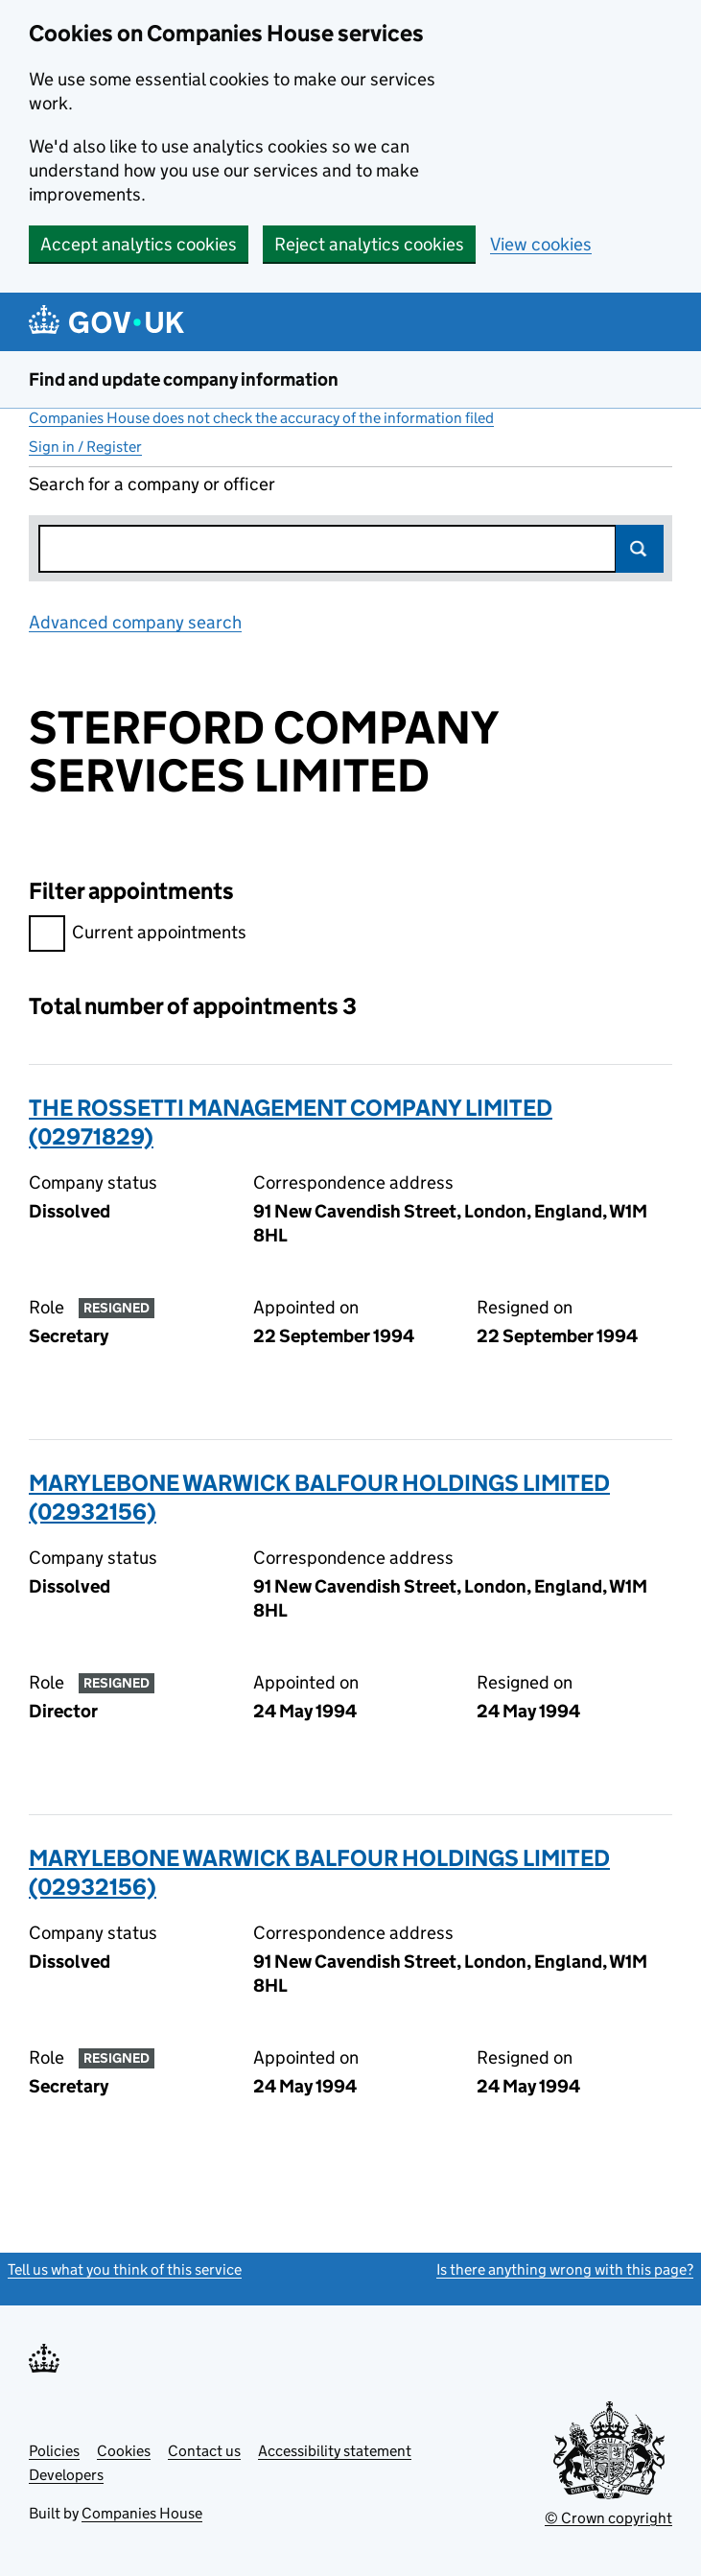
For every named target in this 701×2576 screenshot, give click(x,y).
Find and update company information (184, 379)
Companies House (142, 2513)
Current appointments (137, 935)
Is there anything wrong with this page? (564, 2269)
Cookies (124, 2451)
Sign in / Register (85, 446)
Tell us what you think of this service (125, 2269)
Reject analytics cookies (369, 244)
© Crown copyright (608, 2518)
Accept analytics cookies (138, 244)
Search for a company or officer (152, 484)
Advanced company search (135, 622)
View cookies (541, 244)
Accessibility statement (334, 2451)
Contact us (204, 2451)
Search (640, 549)
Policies (54, 2451)
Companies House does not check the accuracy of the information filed (261, 418)
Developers (66, 2475)
